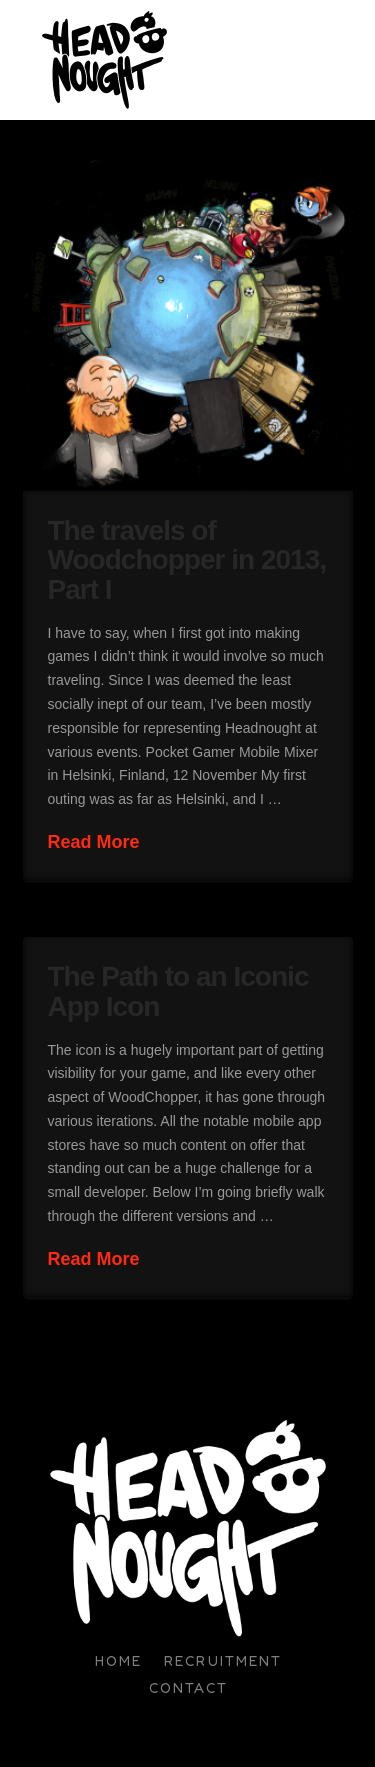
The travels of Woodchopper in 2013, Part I (187, 560)
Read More (94, 842)
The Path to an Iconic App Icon (178, 991)
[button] (343, 60)
